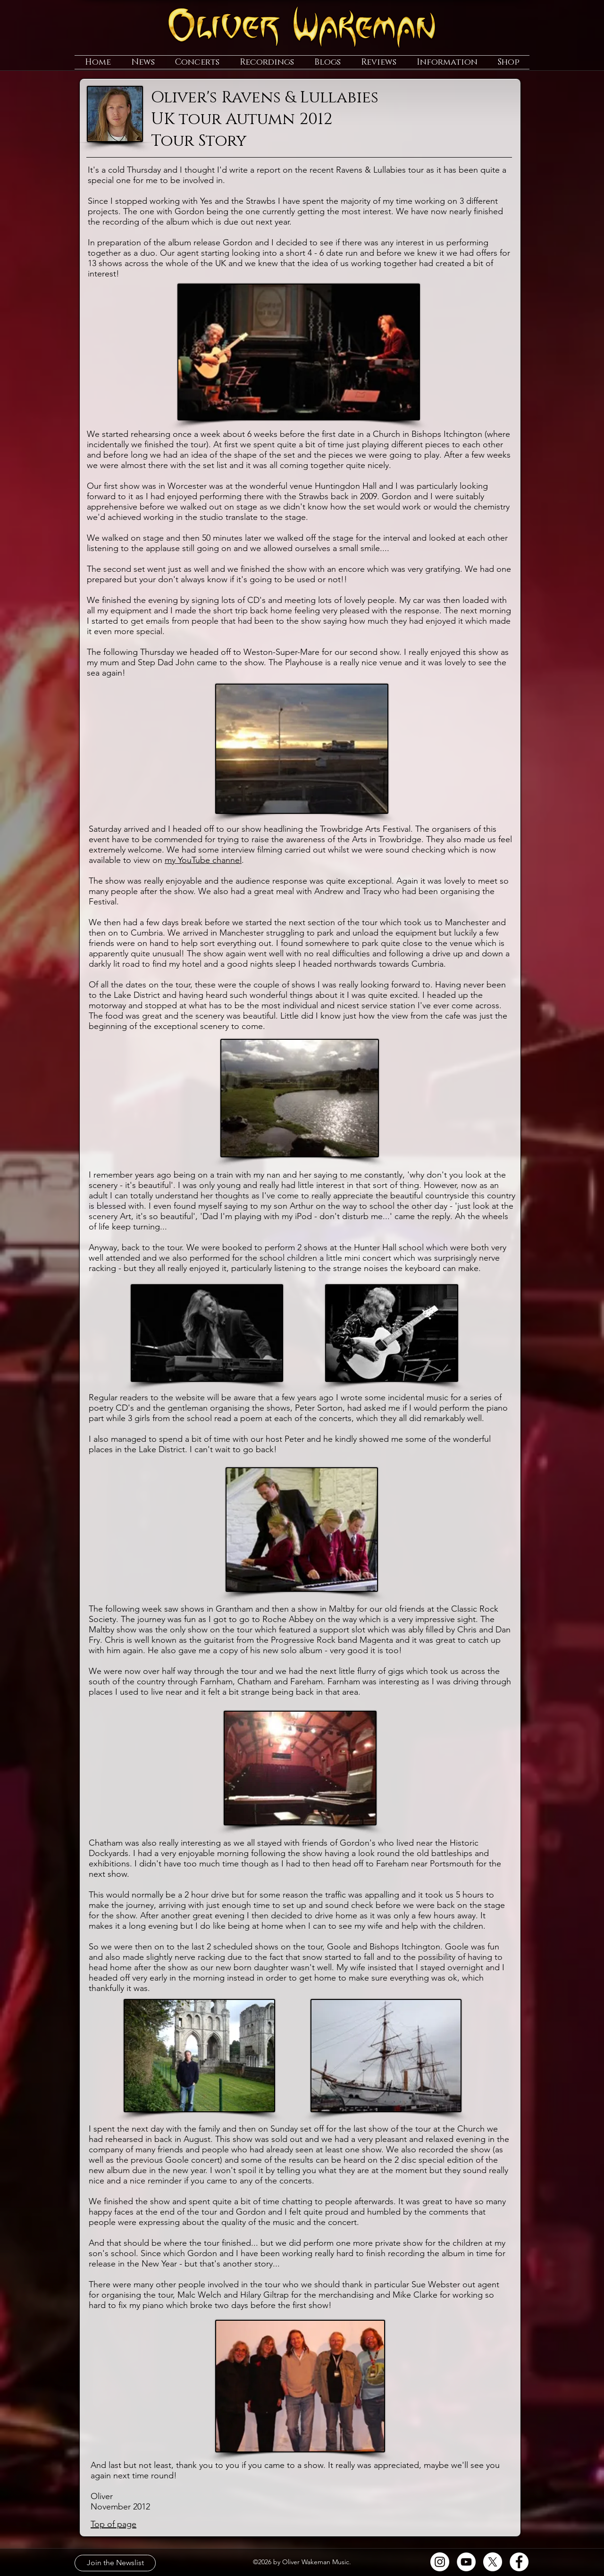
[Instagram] (439, 2561)
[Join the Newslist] (115, 2563)
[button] (143, 62)
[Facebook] (519, 2561)
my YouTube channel (203, 860)
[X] (492, 2561)
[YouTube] (466, 2561)
